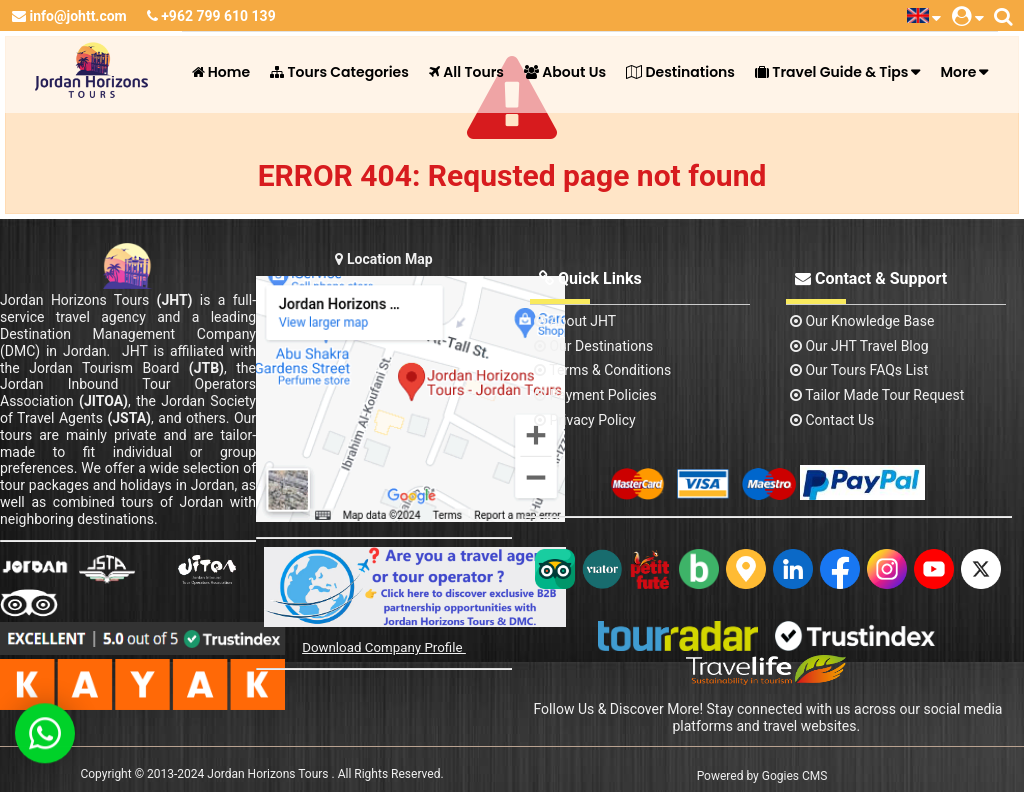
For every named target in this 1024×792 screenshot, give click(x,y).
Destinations (680, 72)
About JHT (575, 321)
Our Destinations (593, 346)
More (958, 72)
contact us (832, 420)
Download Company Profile (384, 647)
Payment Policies (595, 395)
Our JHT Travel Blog (859, 346)
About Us (565, 72)
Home (221, 72)
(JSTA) (129, 418)
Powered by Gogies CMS (762, 776)
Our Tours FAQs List (859, 370)
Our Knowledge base (862, 321)
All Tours (466, 72)
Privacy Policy (585, 420)
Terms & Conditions (602, 370)
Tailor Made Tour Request (877, 395)
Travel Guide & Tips (831, 72)
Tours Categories (339, 72)
